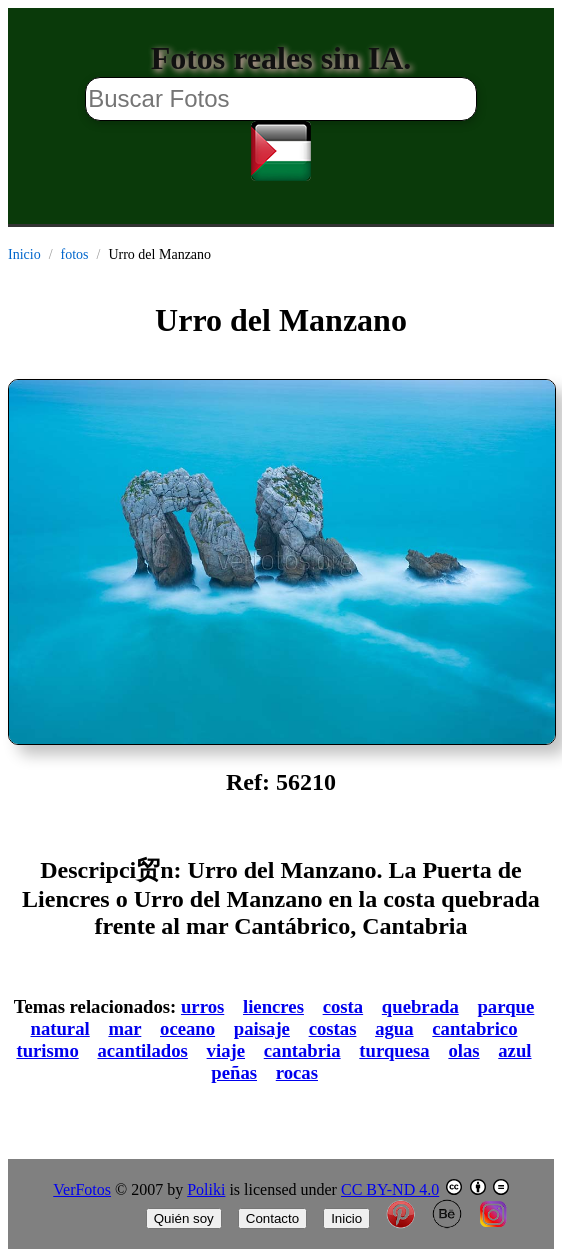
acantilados (142, 1050)
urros (202, 1006)
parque (505, 1006)
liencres (273, 1006)
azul (514, 1050)
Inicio (24, 254)
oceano (187, 1028)
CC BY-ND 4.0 (390, 1189)
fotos (75, 254)
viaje (226, 1050)
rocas (297, 1072)
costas (333, 1028)
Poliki (206, 1189)
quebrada (420, 1006)
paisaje (262, 1028)
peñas (234, 1072)
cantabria (302, 1050)
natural (59, 1028)
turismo (47, 1050)
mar (124, 1028)
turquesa (394, 1050)
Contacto (272, 1218)
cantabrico (474, 1028)
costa (343, 1006)
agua (394, 1028)
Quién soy (184, 1218)
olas (463, 1050)
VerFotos (82, 1189)
